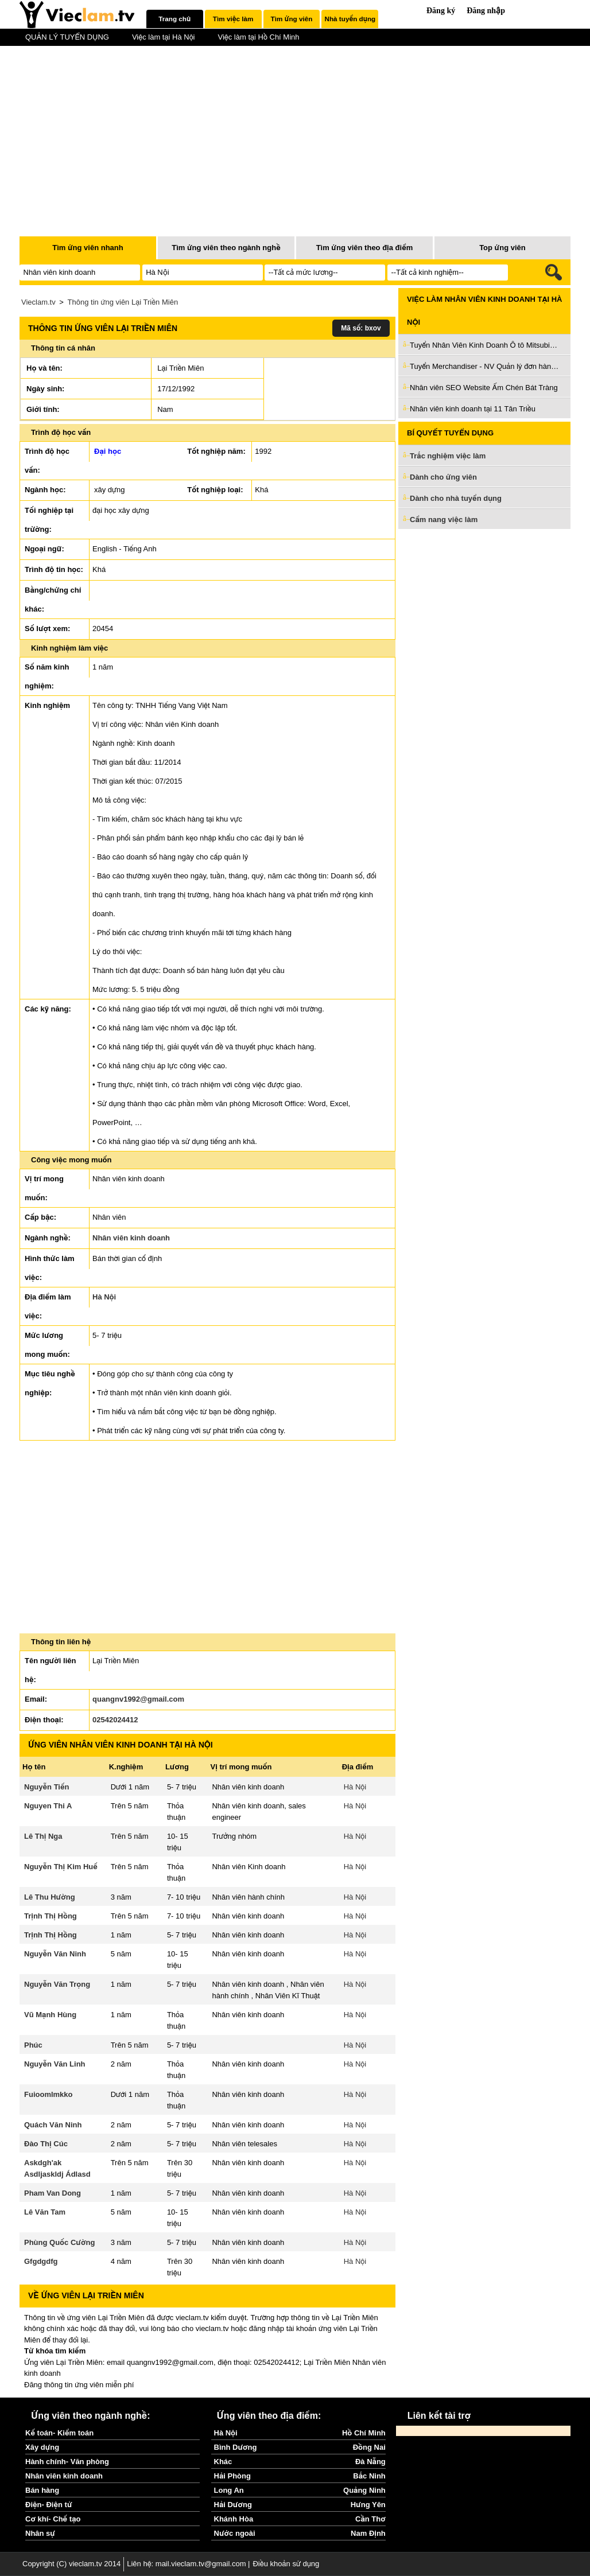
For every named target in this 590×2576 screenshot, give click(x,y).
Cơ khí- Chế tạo (52, 2519)
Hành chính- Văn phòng (67, 2461)
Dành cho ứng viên (443, 477)
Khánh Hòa (234, 2519)
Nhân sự (40, 2533)
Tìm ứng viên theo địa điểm (364, 247)
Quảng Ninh (364, 2490)
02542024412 (115, 1719)
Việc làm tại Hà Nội (163, 37)
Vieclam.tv (38, 302)
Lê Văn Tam (44, 2212)
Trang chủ (174, 18)
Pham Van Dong (52, 2193)
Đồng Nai (369, 2447)
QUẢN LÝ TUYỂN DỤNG (67, 37)
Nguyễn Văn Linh (55, 2064)
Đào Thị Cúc (46, 2143)
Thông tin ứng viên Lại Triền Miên (123, 302)
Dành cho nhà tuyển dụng (456, 498)
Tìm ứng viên (292, 18)
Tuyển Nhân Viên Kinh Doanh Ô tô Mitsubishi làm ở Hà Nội (484, 345)
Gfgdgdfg (40, 2261)
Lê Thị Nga (43, 1836)
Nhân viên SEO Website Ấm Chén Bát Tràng (484, 387)
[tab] (174, 19)
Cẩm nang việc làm (444, 519)
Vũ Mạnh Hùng (50, 2014)
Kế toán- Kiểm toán (59, 2433)
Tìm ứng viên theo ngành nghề (226, 247)
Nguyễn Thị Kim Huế (61, 1866)
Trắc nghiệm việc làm (454, 456)
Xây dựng (42, 2447)
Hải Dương (233, 2504)
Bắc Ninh (369, 2476)
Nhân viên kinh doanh (131, 1237)
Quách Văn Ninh (52, 2124)
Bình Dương (235, 2447)
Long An (229, 2490)
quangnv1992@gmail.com (138, 1699)
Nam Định (368, 2533)
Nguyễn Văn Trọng (57, 1984)
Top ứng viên (502, 247)
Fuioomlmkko (48, 2094)
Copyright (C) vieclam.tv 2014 (71, 2563)
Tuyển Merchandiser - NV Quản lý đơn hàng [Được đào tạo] (484, 366)
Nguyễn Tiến (46, 1787)
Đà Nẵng (370, 2461)
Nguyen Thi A (48, 1805)
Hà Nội (104, 1297)
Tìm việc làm (233, 18)
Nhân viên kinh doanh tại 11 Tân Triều (472, 408)
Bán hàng (42, 2490)
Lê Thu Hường (49, 1897)
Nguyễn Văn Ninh (55, 1953)
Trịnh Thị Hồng (50, 1916)
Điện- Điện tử (48, 2504)
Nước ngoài (234, 2533)
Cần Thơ (370, 2519)
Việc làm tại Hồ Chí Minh (258, 37)
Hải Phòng (232, 2476)
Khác (223, 2461)
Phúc (33, 2045)
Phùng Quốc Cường (59, 2242)
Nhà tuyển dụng (350, 18)
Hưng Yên (368, 2504)
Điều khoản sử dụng (286, 2563)
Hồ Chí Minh (364, 2433)
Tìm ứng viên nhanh (87, 247)
